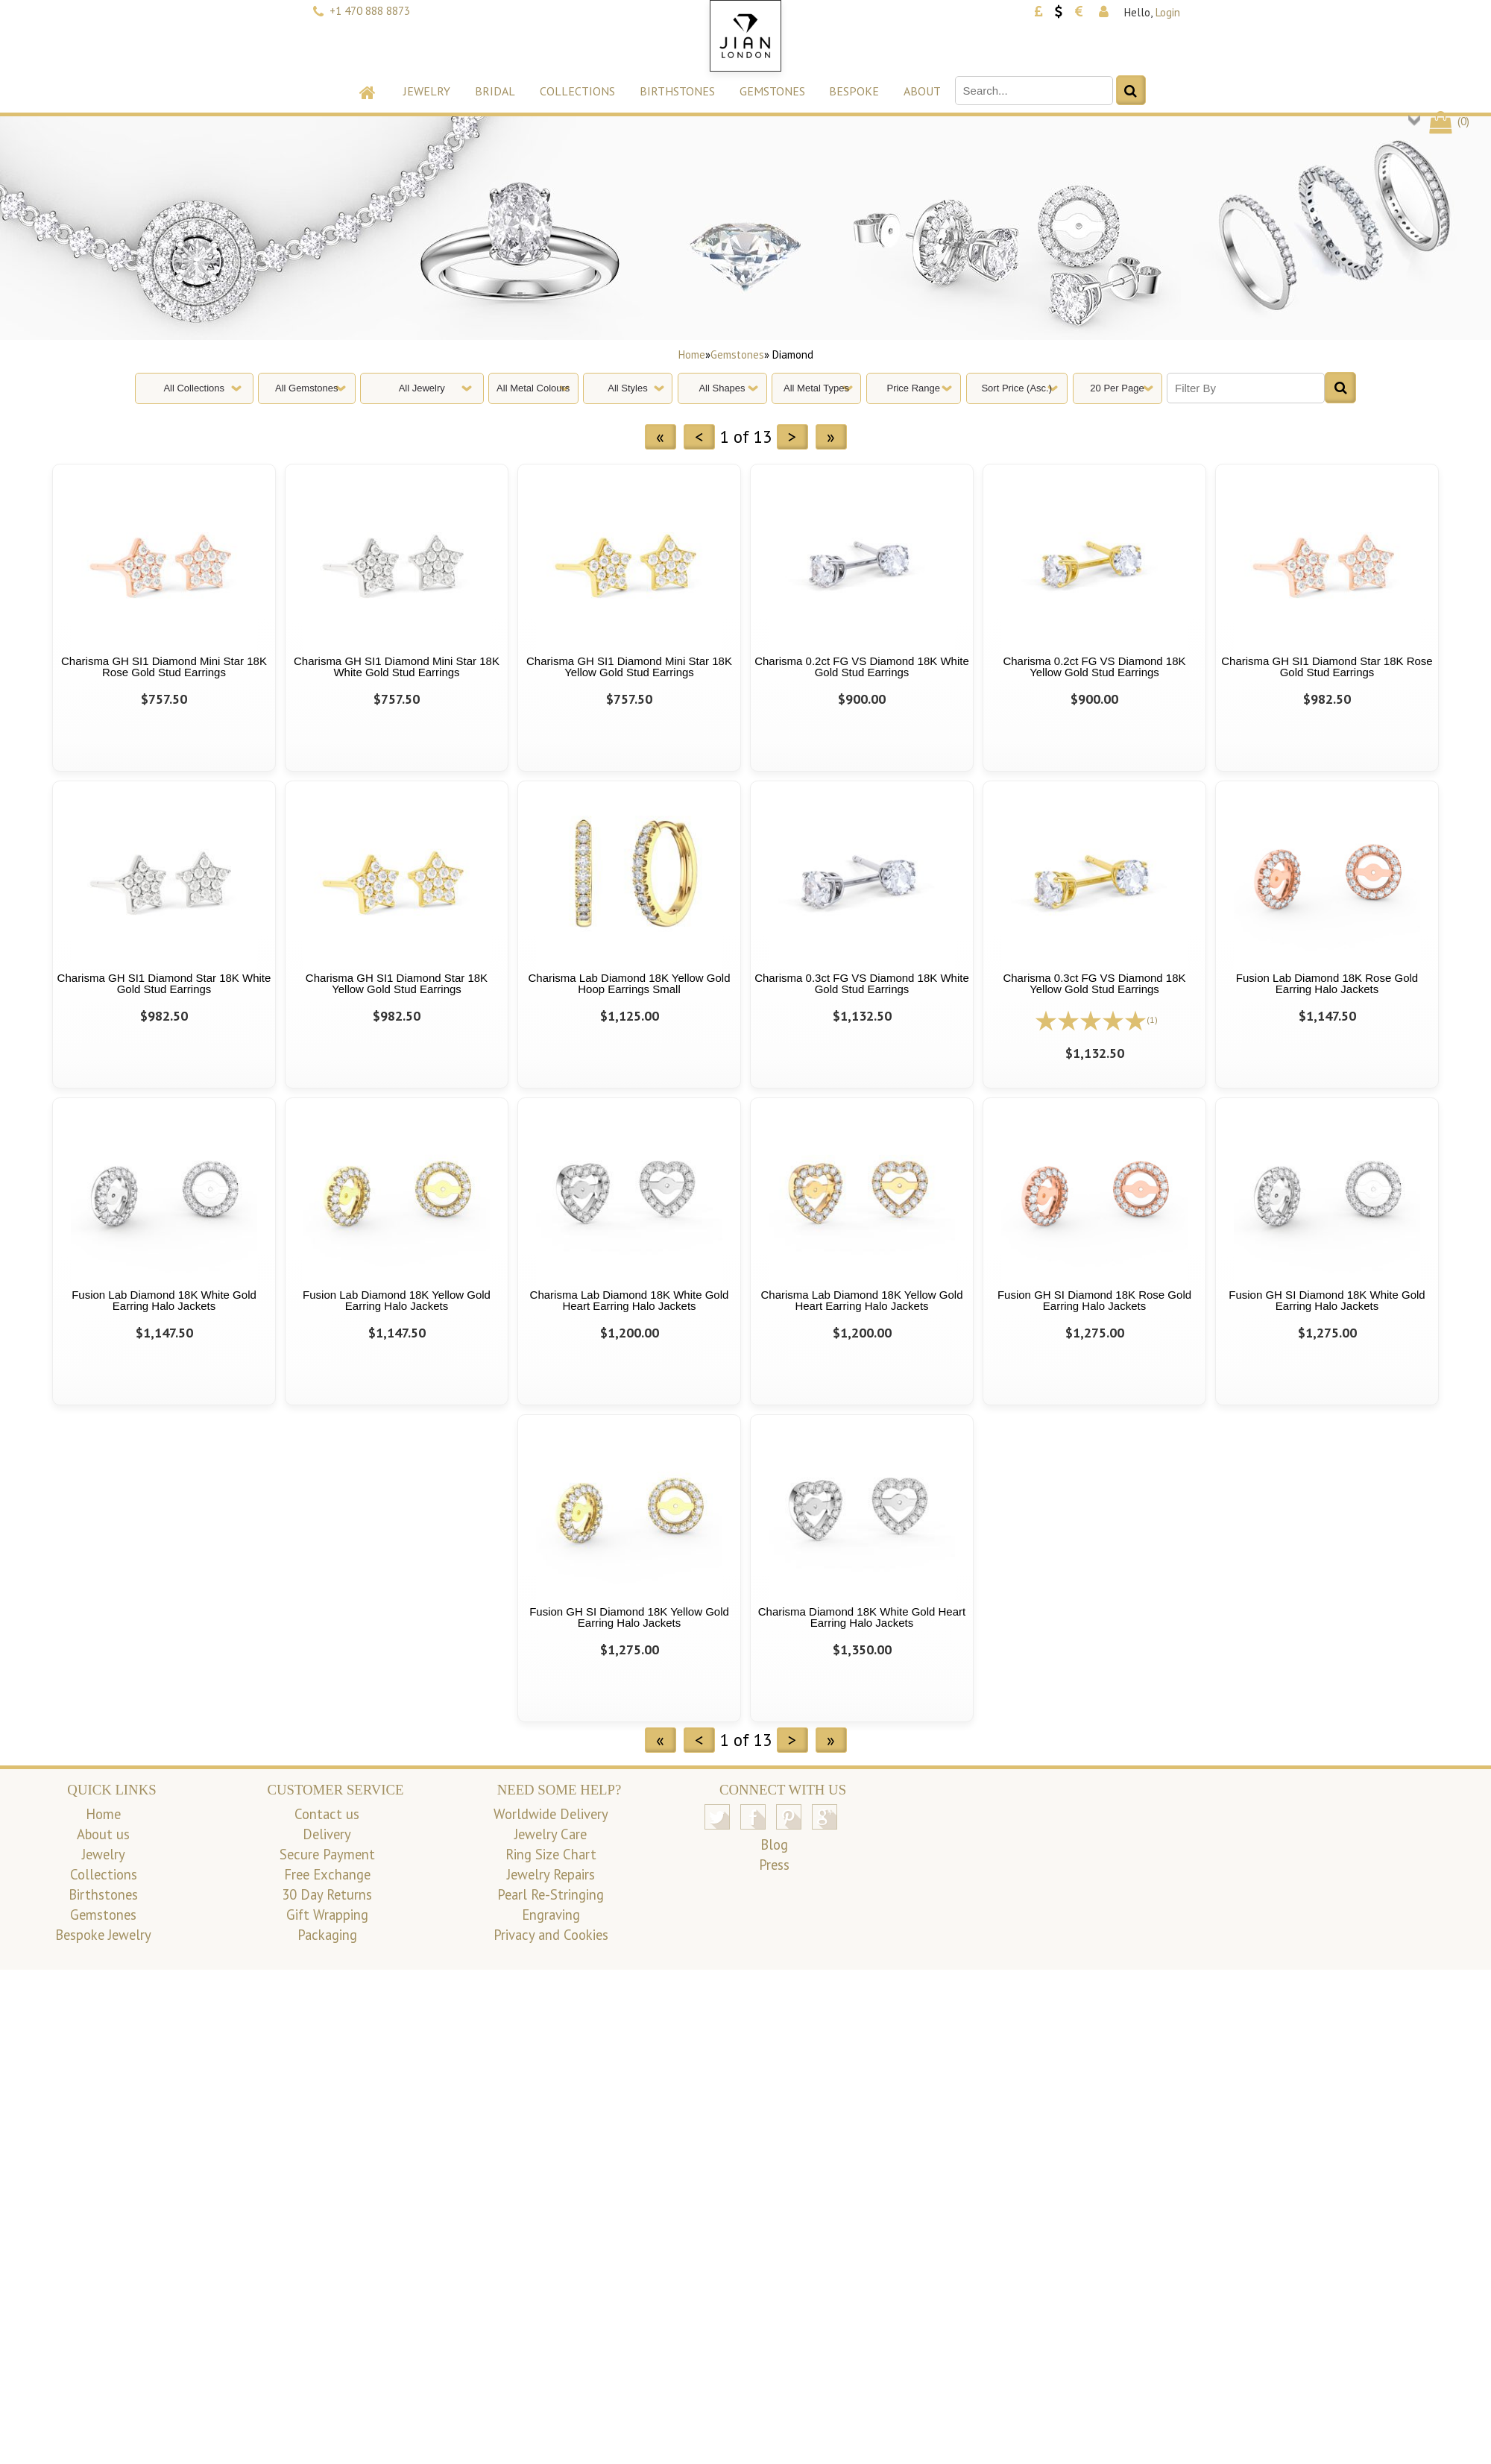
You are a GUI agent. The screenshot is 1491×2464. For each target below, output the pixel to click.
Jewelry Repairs (551, 1874)
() (1448, 121)
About (922, 91)
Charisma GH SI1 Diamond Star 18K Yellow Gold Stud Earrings (397, 983)
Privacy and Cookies (551, 1935)
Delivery (327, 1834)
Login (1168, 12)
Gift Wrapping (327, 1914)
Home (691, 354)
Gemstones (772, 91)
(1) (1152, 1019)
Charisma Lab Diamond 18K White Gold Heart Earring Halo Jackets (629, 1300)
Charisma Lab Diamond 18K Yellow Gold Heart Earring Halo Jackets (862, 1300)
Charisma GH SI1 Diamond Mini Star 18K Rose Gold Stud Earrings (164, 666)
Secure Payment (327, 1854)
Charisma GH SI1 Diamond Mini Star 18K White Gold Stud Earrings (396, 666)
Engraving (551, 1914)
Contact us (326, 1814)
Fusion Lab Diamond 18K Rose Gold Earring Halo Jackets (1327, 983)
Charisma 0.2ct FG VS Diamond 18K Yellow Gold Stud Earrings (1094, 666)
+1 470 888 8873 (370, 11)
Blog (774, 1844)
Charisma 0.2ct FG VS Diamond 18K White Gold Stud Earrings (861, 666)
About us (103, 1834)
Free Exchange (327, 1874)
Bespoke (854, 91)
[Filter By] (1246, 388)
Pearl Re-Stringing (550, 1894)
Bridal (495, 91)
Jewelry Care (550, 1834)
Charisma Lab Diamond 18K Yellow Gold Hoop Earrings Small (630, 983)
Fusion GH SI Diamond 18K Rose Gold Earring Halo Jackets (1094, 1300)
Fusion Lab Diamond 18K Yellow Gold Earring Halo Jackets (397, 1300)
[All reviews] (1091, 1019)
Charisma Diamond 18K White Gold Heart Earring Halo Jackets (861, 1617)
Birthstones (677, 91)
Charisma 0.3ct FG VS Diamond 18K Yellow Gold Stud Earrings (1094, 983)
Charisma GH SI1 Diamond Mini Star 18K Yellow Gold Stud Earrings (629, 666)
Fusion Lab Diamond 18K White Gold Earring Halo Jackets (164, 1300)
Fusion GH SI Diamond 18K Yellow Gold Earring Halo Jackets (629, 1617)
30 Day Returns (327, 1894)
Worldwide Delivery (551, 1814)
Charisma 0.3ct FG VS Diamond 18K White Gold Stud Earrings (861, 983)
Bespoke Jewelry (103, 1935)
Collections (577, 91)
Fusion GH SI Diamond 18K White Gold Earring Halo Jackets (1327, 1300)
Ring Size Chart (550, 1854)
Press (774, 1865)
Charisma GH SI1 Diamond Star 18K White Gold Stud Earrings (164, 983)
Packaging (327, 1935)
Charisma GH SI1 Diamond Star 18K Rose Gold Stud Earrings (1326, 666)
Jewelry (426, 91)
